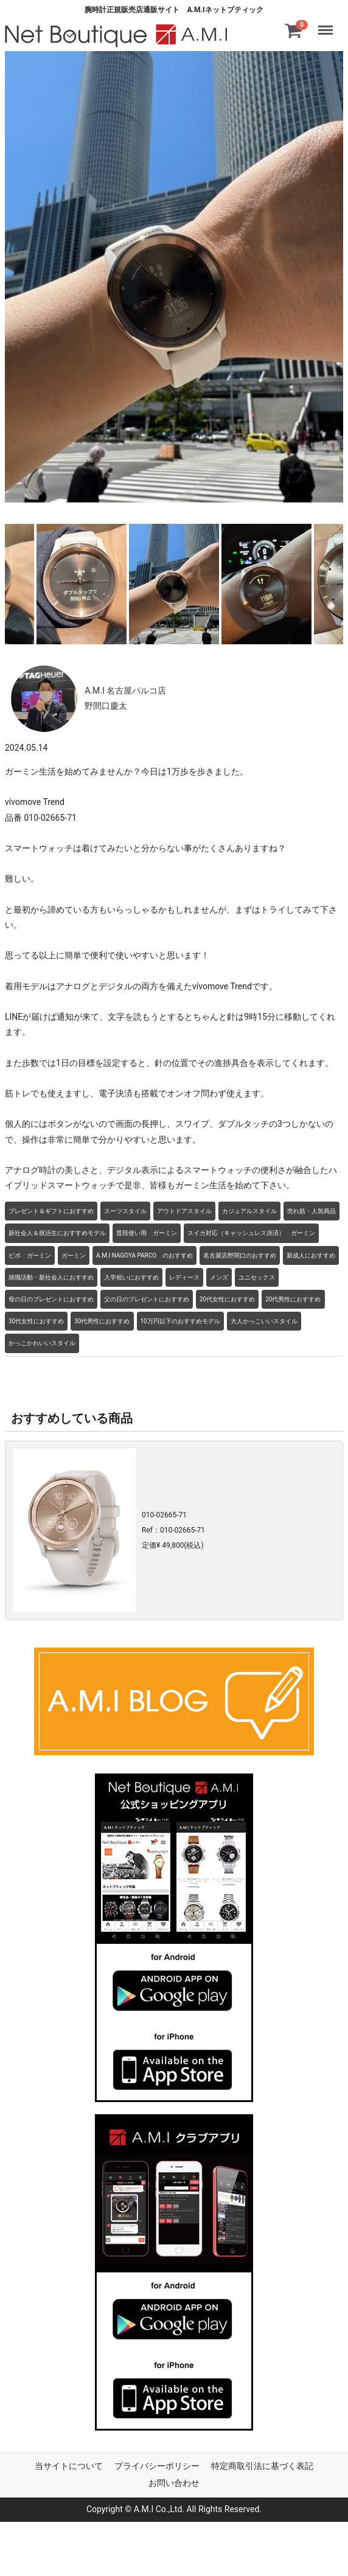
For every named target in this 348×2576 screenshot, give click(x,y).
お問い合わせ (174, 2482)
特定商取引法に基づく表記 (262, 2465)
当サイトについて (69, 2465)
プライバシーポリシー (157, 2465)
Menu (328, 24)
